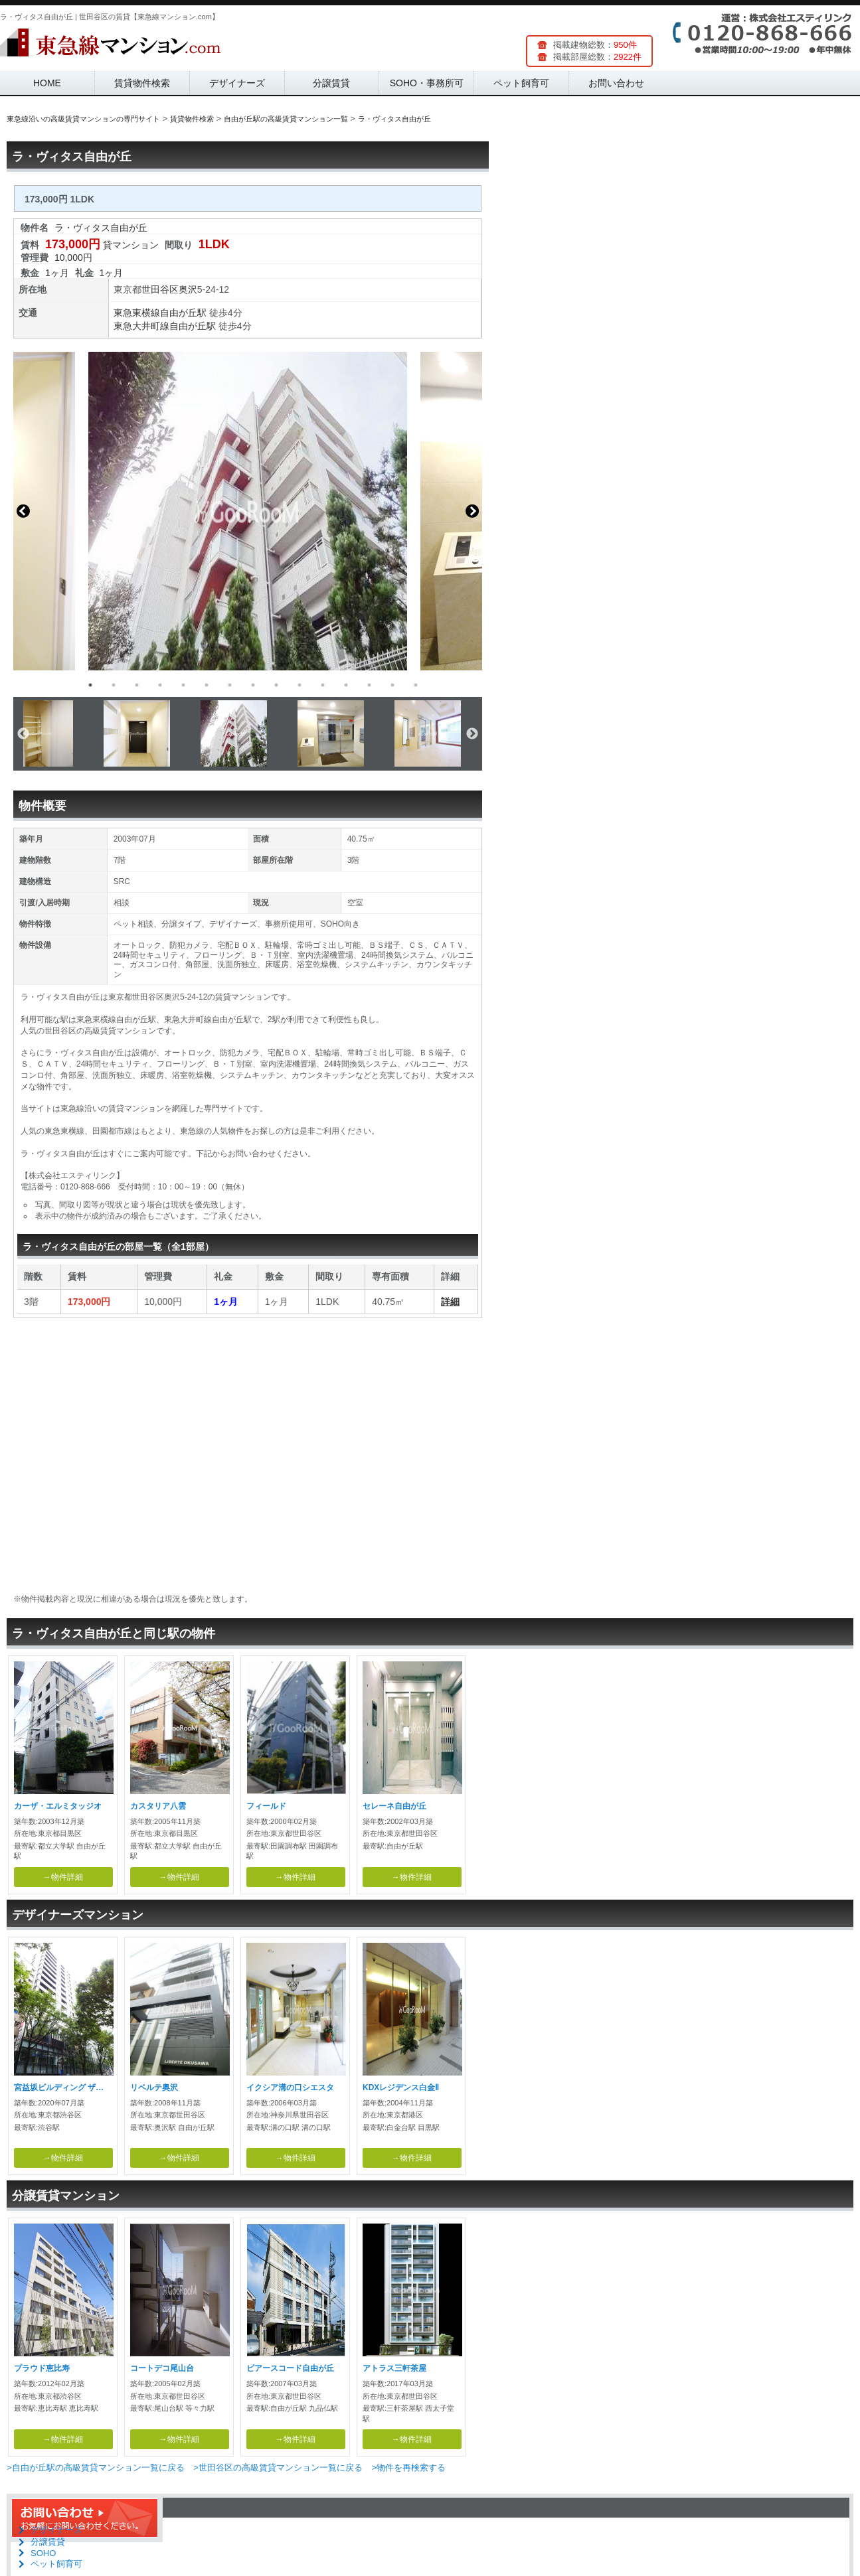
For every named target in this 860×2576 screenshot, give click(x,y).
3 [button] (136, 685)
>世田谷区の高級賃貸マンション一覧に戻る (278, 2467)
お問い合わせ (616, 83)
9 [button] (276, 685)
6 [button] (206, 685)
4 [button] (160, 685)
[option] (248, 511)
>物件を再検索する (408, 2467)
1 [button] (90, 685)
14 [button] (392, 685)
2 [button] (113, 685)
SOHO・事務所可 (427, 83)
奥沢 (188, 289)
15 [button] (415, 685)
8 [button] (253, 685)
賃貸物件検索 (142, 83)
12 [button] (346, 685)
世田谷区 (160, 289)
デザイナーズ (237, 83)
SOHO (43, 2553)
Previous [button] (23, 511)
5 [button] (183, 685)
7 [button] (229, 685)
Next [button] (472, 511)
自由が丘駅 (183, 312)
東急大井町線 (141, 326)
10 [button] (299, 685)
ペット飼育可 (521, 83)
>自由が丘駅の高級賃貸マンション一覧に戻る (96, 2467)
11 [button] (322, 685)
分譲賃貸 (331, 83)
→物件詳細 (63, 1877)
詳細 (450, 1301)
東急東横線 (137, 312)
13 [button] (369, 685)
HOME (47, 83)
